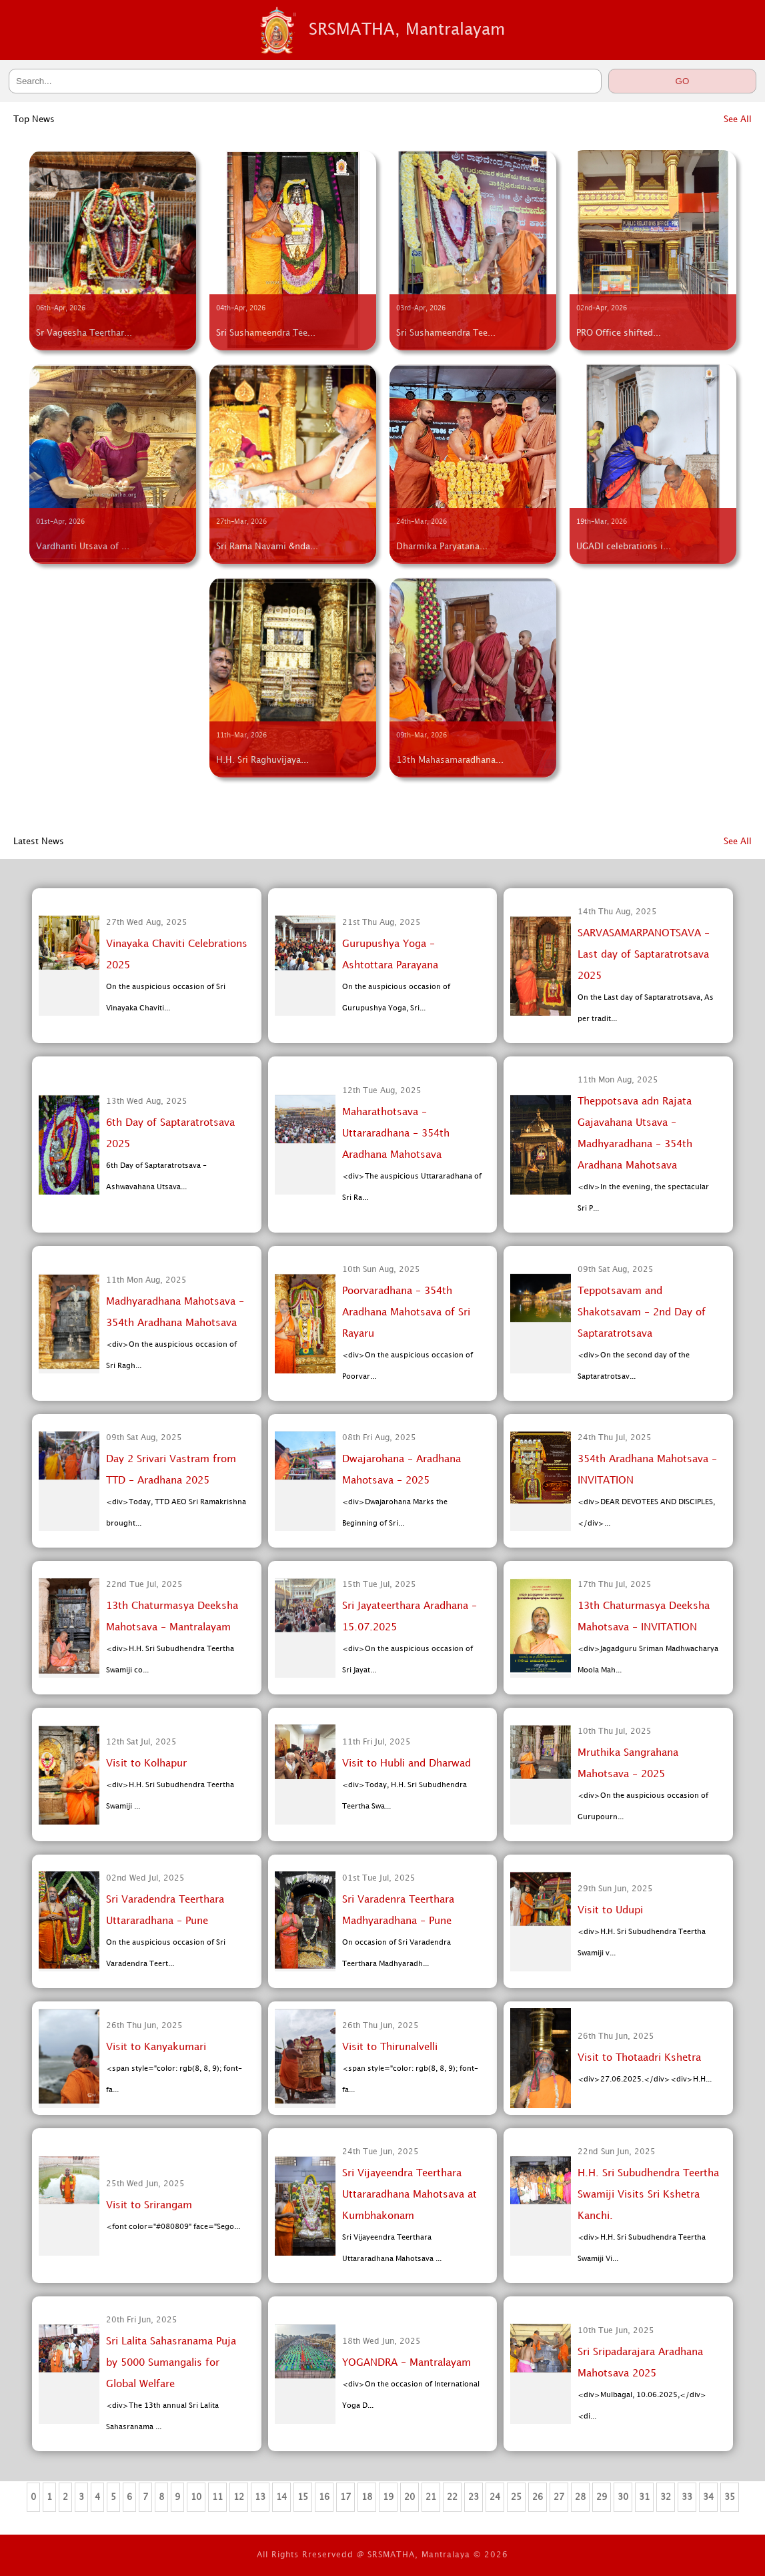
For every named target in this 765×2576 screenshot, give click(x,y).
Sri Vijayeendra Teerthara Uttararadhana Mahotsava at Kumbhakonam (409, 2195)
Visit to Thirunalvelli (390, 2047)
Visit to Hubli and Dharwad (406, 1763)
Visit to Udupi (610, 1910)
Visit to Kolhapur (146, 1763)
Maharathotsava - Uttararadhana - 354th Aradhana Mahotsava (396, 1134)
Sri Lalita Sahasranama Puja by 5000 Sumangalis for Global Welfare (171, 2363)
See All (738, 119)
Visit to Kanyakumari (156, 2047)
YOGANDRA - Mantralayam (406, 2363)
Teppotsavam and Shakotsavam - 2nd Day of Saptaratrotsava (642, 1313)
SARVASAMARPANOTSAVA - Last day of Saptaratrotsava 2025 (644, 955)
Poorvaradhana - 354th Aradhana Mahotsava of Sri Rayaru (406, 1313)
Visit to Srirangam (149, 2205)
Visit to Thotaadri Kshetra (639, 2058)
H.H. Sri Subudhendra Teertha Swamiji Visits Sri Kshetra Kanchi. (648, 2195)
